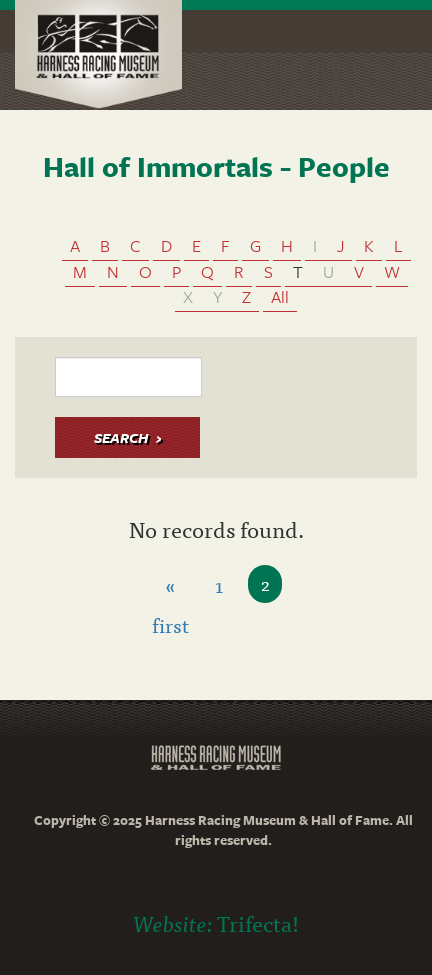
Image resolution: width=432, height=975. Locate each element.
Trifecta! (258, 922)
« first (170, 586)
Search (121, 437)
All (280, 296)
